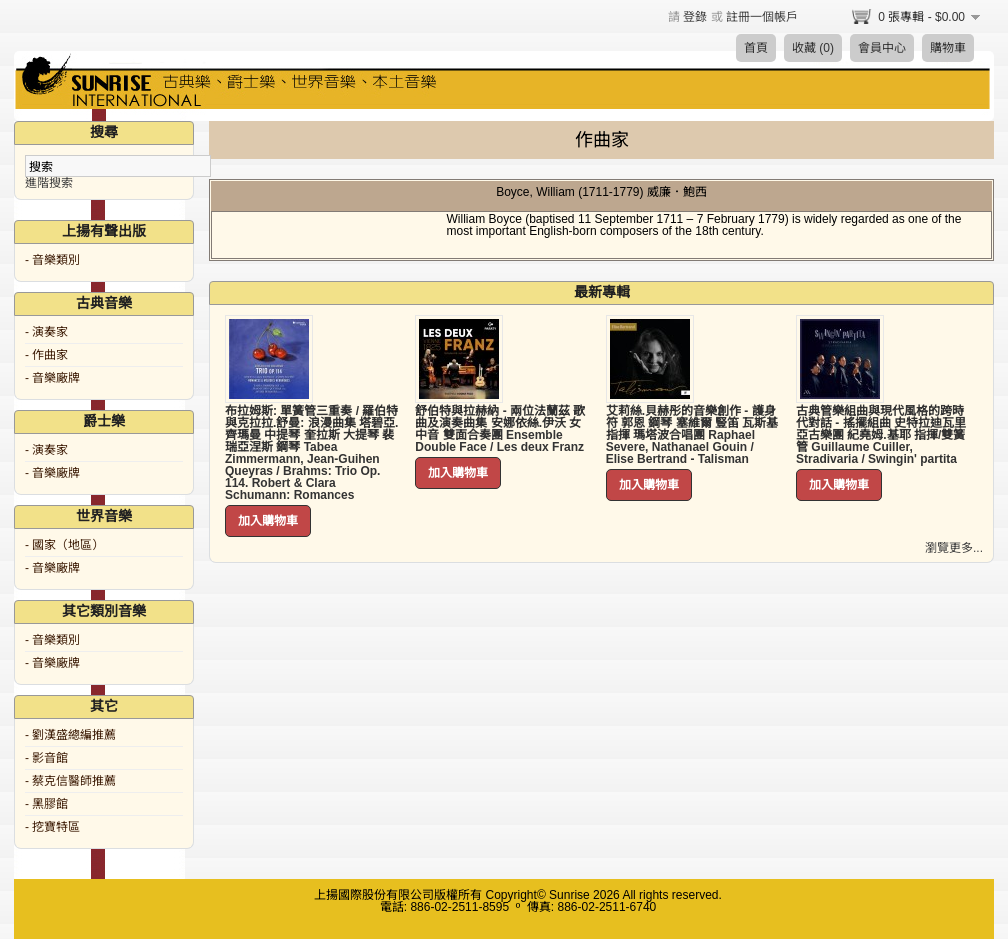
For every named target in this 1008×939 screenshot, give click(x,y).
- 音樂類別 (52, 260)
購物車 (948, 48)
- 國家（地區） (64, 545)
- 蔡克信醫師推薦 (70, 781)
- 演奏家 (46, 332)
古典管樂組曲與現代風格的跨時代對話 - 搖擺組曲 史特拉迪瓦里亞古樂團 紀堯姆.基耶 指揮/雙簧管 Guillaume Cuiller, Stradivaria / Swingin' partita (881, 435)
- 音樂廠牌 (52, 378)
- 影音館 (46, 758)
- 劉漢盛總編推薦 (70, 735)
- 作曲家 (46, 355)
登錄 (695, 17)
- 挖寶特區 (52, 827)
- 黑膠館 (46, 804)
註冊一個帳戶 (762, 17)
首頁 (756, 48)
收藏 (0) (813, 48)
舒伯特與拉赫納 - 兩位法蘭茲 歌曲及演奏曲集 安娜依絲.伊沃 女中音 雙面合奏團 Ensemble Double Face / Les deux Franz (500, 429)
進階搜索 (49, 183)
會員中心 (882, 48)
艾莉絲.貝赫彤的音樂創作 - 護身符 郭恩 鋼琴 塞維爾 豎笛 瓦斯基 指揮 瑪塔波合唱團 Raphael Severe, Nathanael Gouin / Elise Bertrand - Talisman (692, 435)
